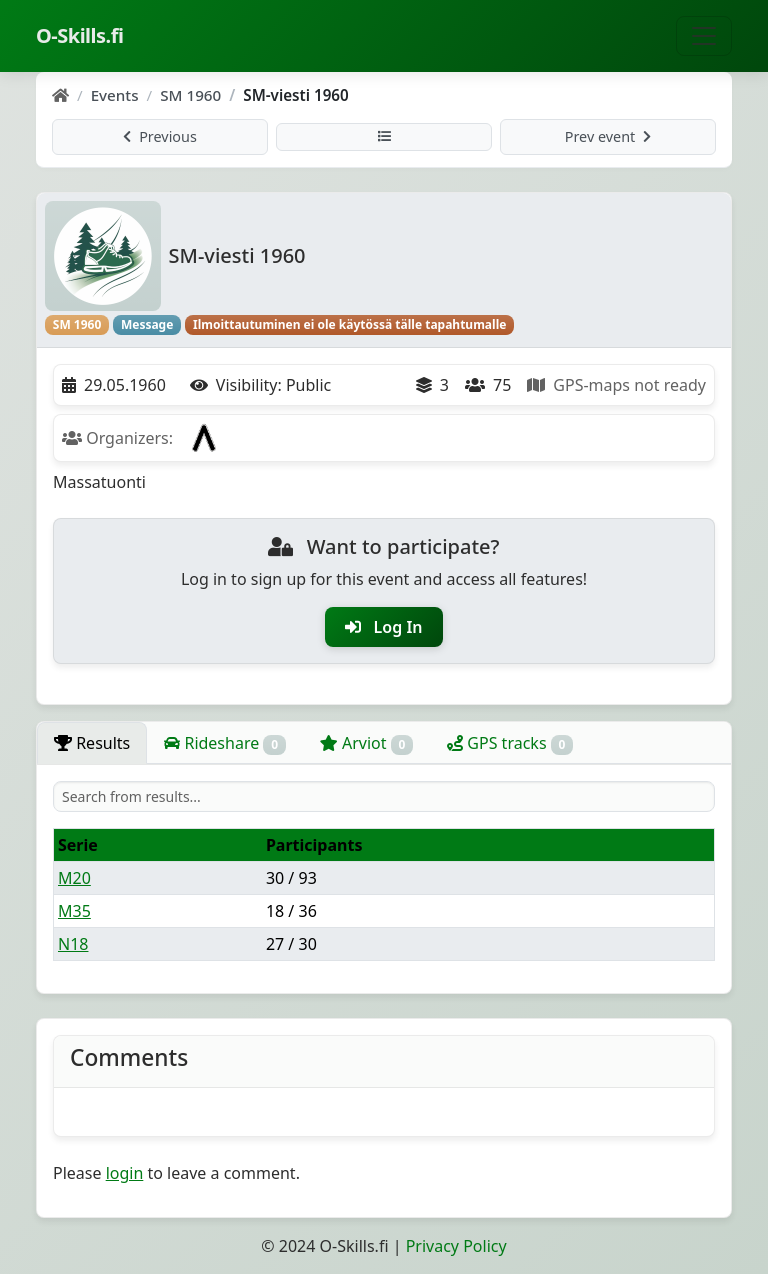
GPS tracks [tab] (510, 743)
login (125, 1173)
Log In (383, 627)
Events (115, 95)
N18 (73, 944)
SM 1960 (190, 95)
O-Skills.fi (79, 35)
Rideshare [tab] (225, 743)
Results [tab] (92, 743)
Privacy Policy (456, 1246)
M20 (74, 878)
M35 (74, 911)
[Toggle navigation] (704, 36)
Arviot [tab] (366, 743)
